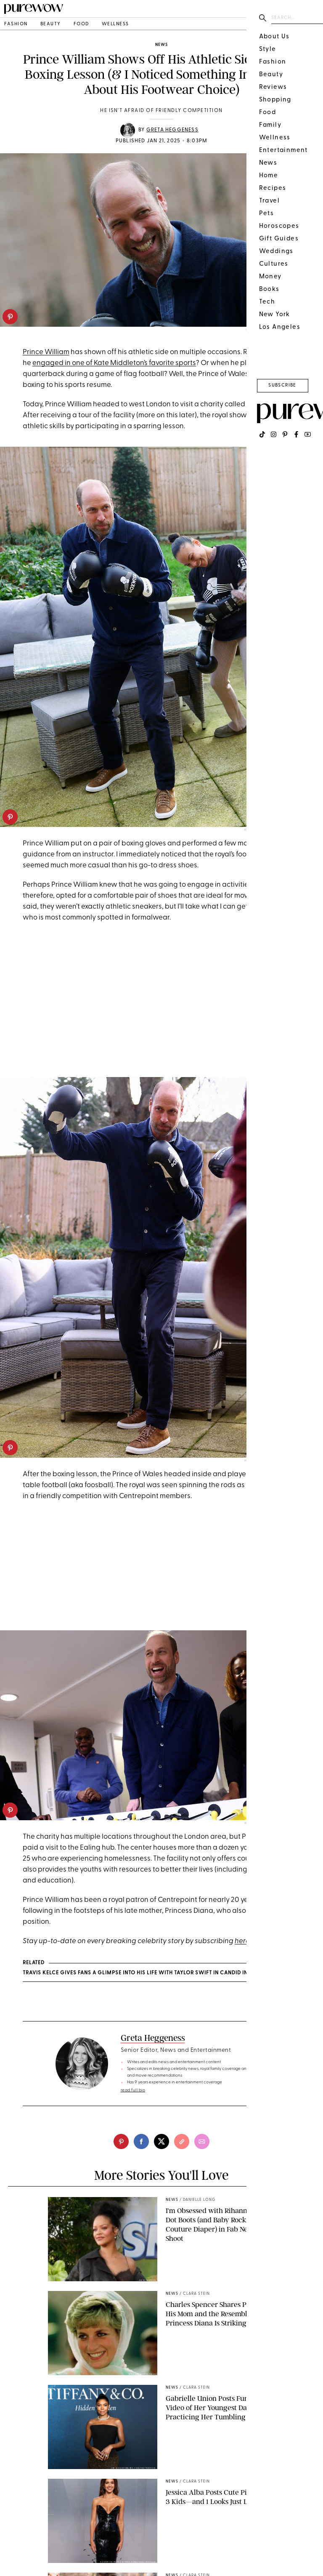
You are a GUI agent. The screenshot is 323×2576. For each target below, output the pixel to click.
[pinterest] (10, 316)
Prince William (46, 352)
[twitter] (161, 2141)
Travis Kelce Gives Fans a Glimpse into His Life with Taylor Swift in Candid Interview (147, 1973)
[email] (201, 2141)
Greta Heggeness (172, 130)
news (161, 45)
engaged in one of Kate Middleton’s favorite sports (114, 363)
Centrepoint (266, 404)
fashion (16, 24)
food (81, 24)
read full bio (133, 2090)
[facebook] (141, 2141)
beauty (50, 24)
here (242, 1941)
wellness (115, 24)
